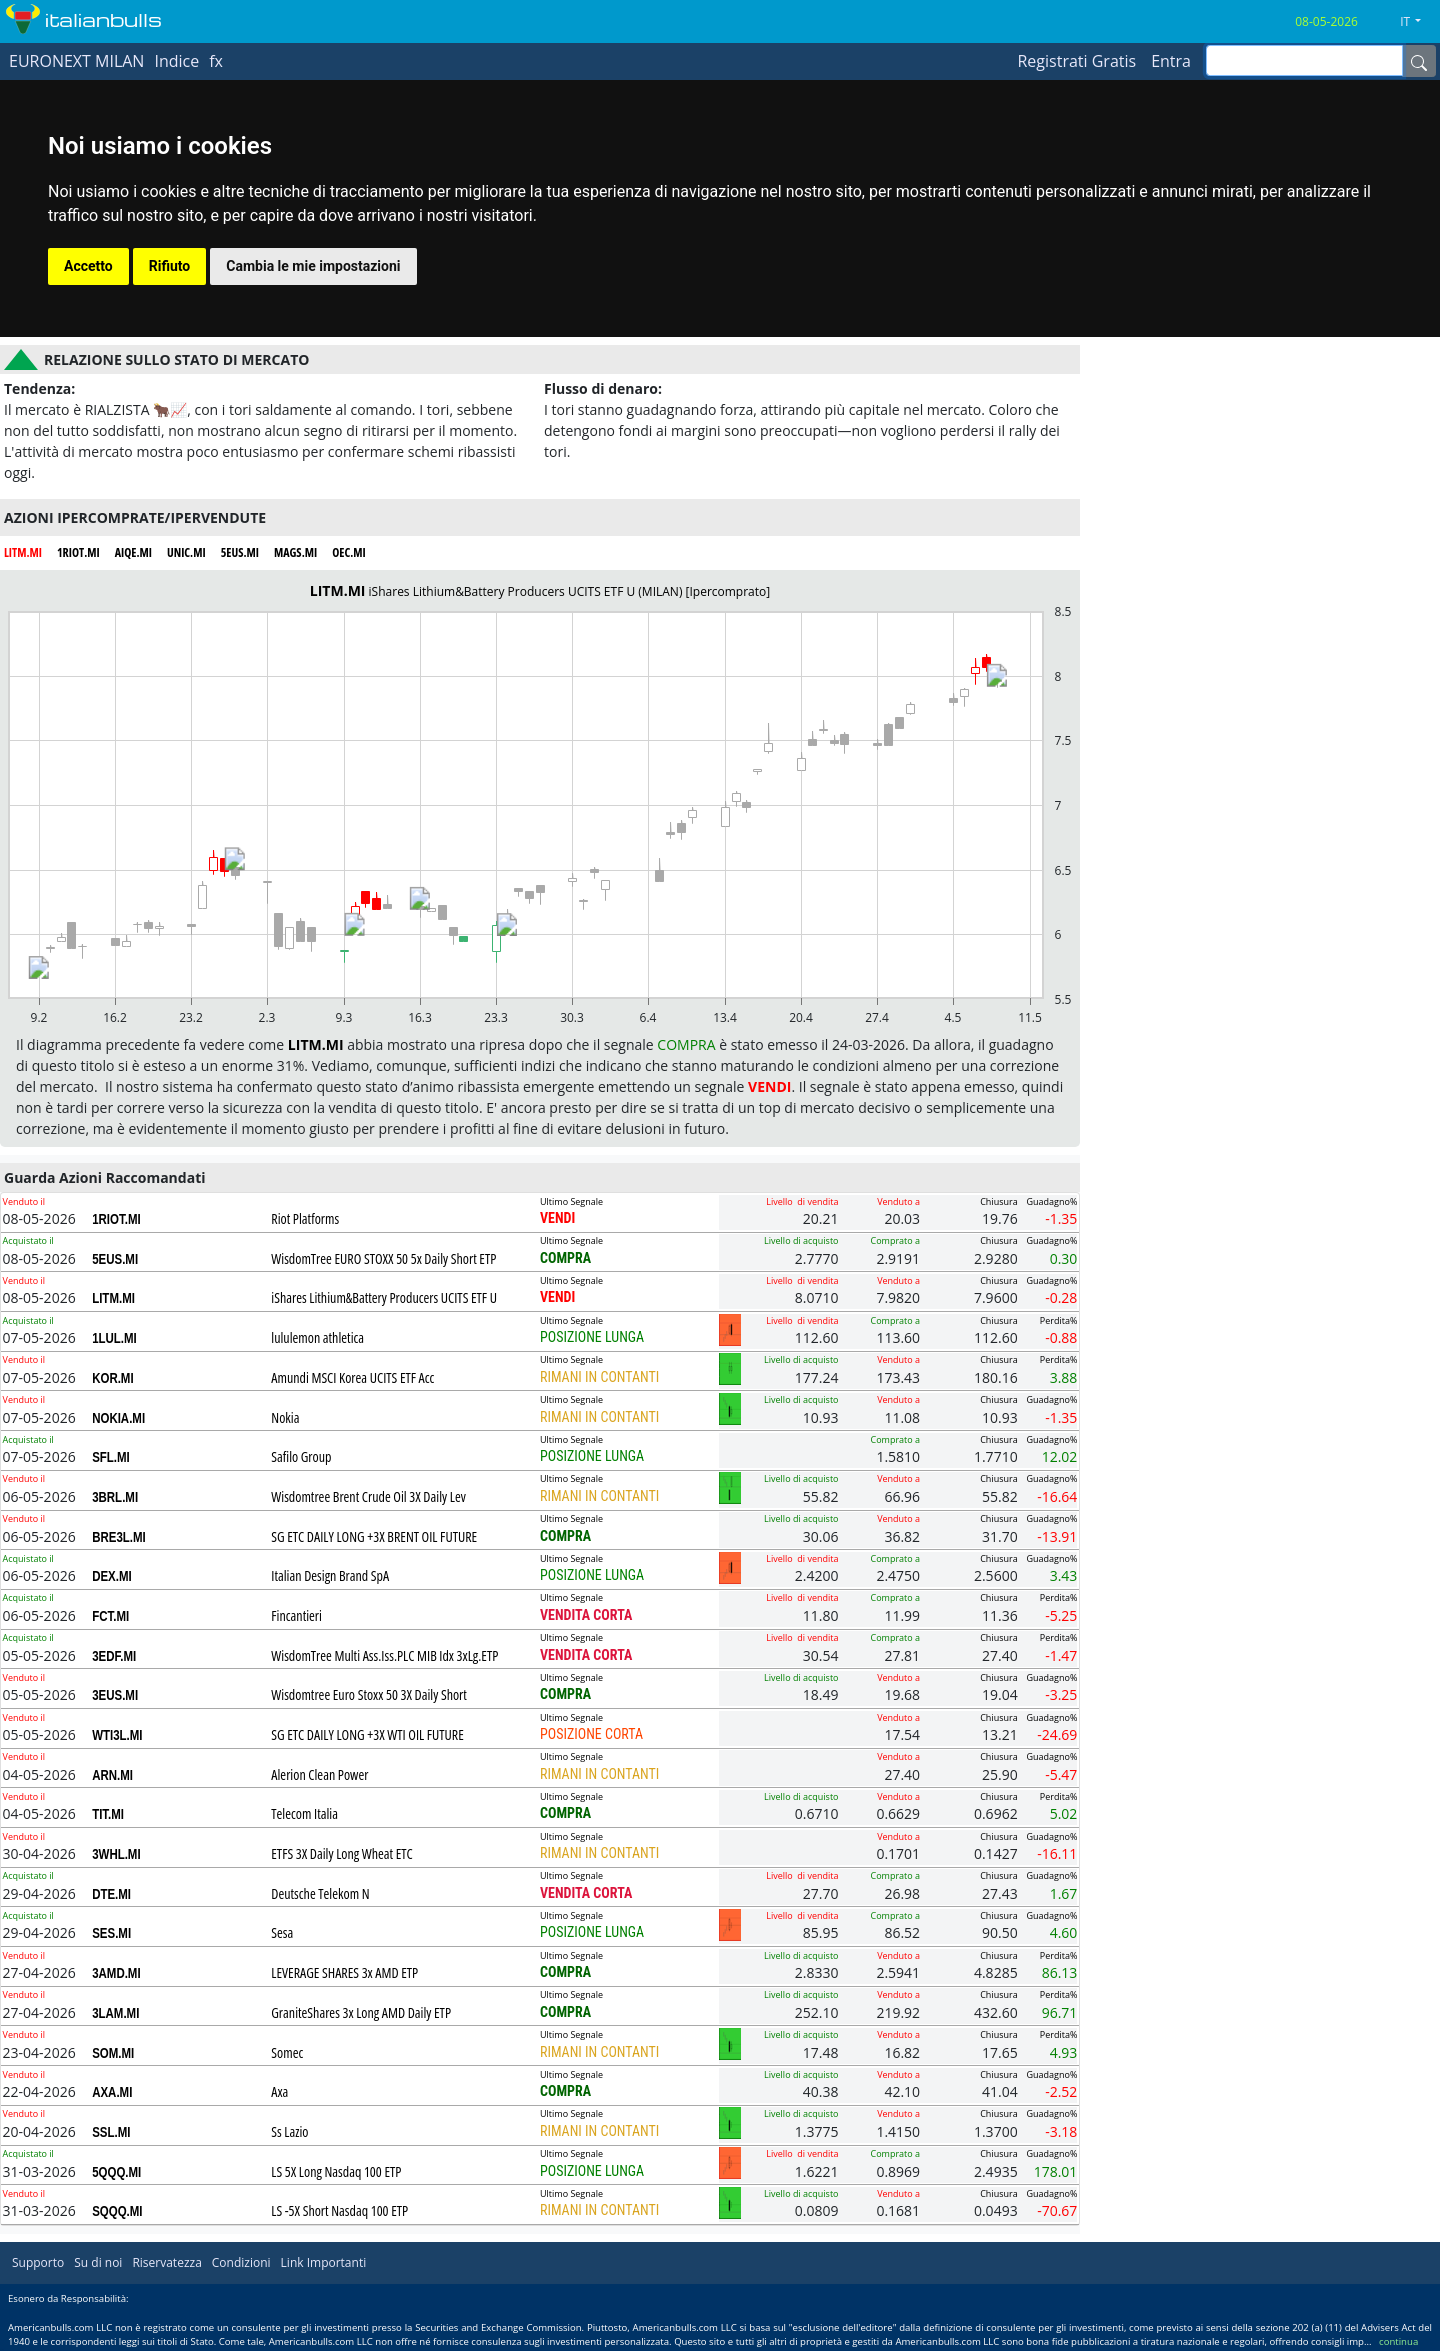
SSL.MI (111, 2132)
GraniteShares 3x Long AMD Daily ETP (361, 2012)
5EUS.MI (115, 1259)
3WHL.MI (116, 1854)
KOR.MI (112, 1378)
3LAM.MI (115, 2013)
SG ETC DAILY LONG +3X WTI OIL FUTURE (367, 1734)
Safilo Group (301, 1456)
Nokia (285, 1417)
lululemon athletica (317, 1337)
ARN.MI (112, 1775)
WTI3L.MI (117, 1735)
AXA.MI (112, 2092)
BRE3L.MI (119, 1537)
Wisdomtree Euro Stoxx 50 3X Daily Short (369, 1694)
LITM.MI (113, 1298)
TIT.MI (108, 1814)
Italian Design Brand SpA (330, 1575)
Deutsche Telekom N (320, 1893)
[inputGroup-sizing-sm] (1304, 60)
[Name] (1419, 61)
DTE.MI (111, 1894)
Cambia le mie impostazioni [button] (313, 266)
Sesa (282, 1932)
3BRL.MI (115, 1497)
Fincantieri (296, 1615)
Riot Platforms (305, 1218)
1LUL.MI (114, 1338)
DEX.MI (112, 1576)
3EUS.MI (115, 1695)
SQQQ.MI (117, 2211)
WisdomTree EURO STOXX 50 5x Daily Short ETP (383, 1258)
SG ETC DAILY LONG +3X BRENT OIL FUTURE (374, 1536)
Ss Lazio (289, 2131)
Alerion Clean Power (319, 1774)
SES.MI (111, 1933)
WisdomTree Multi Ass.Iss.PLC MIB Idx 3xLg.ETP (384, 1655)
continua (1398, 2341)
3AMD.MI (116, 1973)
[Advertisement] (1260, 470)
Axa (279, 2091)
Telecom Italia (304, 1813)
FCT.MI (110, 1616)
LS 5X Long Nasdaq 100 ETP (336, 2171)
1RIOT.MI (116, 1219)
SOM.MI (113, 2053)
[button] (1418, 22)
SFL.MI (111, 1457)
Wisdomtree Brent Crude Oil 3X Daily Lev (368, 1496)
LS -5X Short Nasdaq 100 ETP (339, 2210)
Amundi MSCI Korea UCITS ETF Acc (352, 1377)
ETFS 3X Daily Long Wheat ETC (342, 1853)
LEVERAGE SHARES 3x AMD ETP (344, 1972)
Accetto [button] (88, 266)
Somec (287, 2052)
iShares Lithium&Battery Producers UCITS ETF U (384, 1297)
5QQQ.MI (116, 2172)
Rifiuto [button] (170, 266)
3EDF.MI (114, 1656)
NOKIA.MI (118, 1418)
